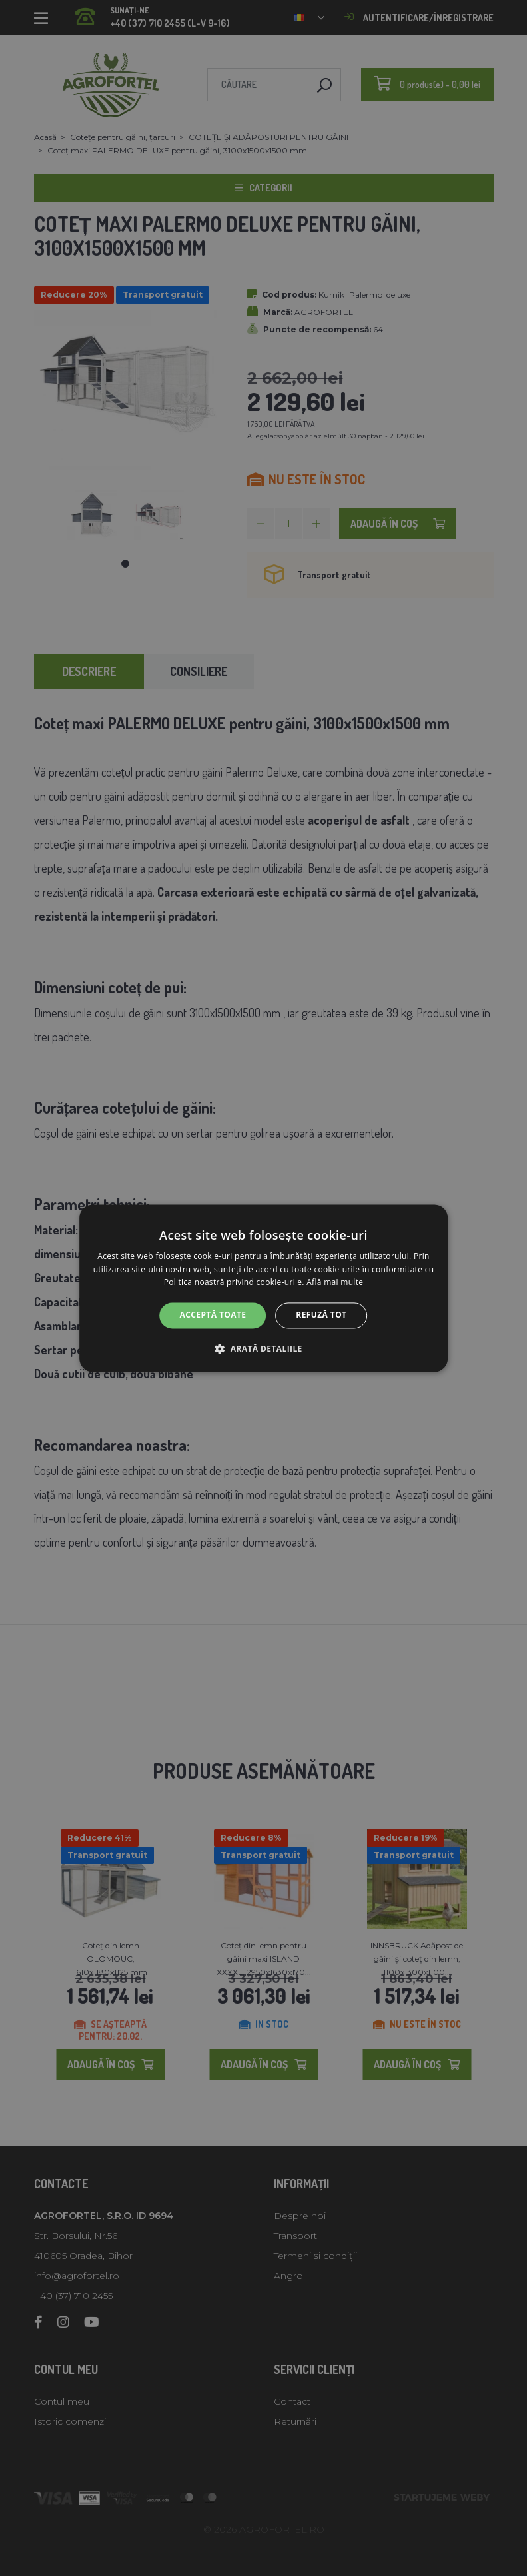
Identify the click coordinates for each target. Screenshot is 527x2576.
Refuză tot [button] (321, 1315)
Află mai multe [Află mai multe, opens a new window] (334, 1282)
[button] (263, 1348)
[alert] (263, 1288)
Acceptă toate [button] (213, 1315)
